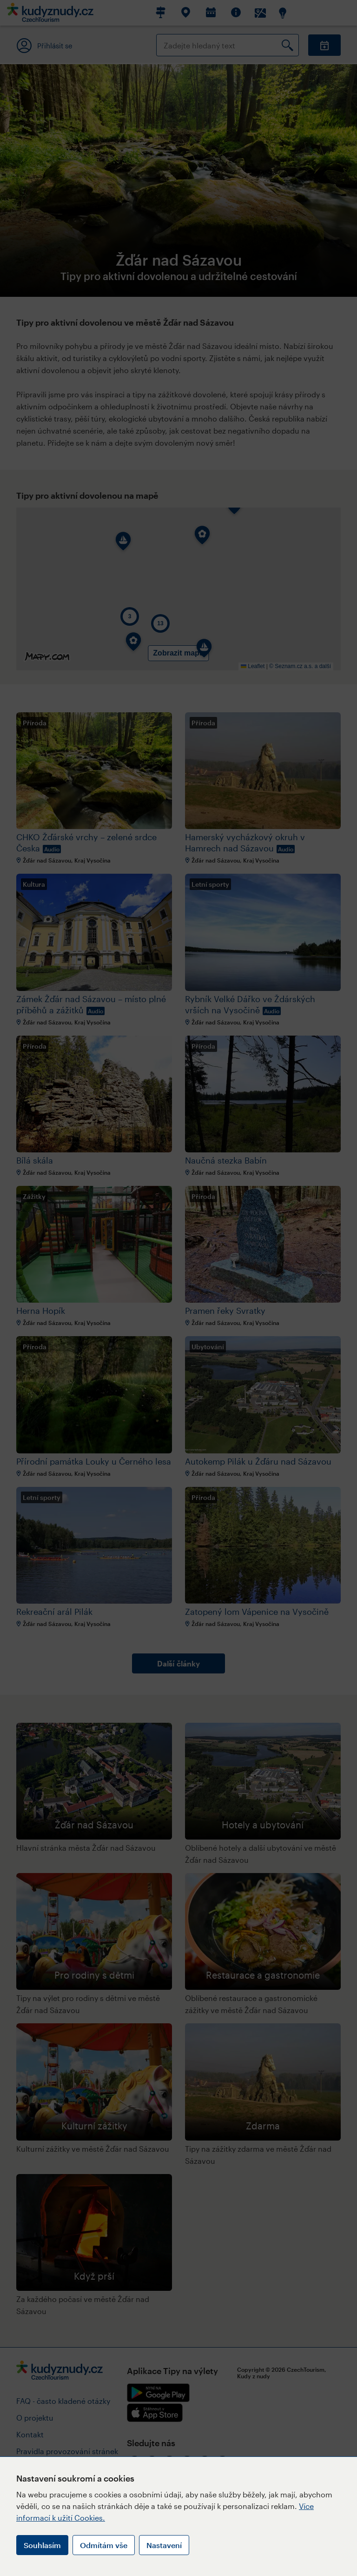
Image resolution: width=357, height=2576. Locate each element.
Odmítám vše (103, 2545)
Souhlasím (42, 2545)
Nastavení (164, 2545)
